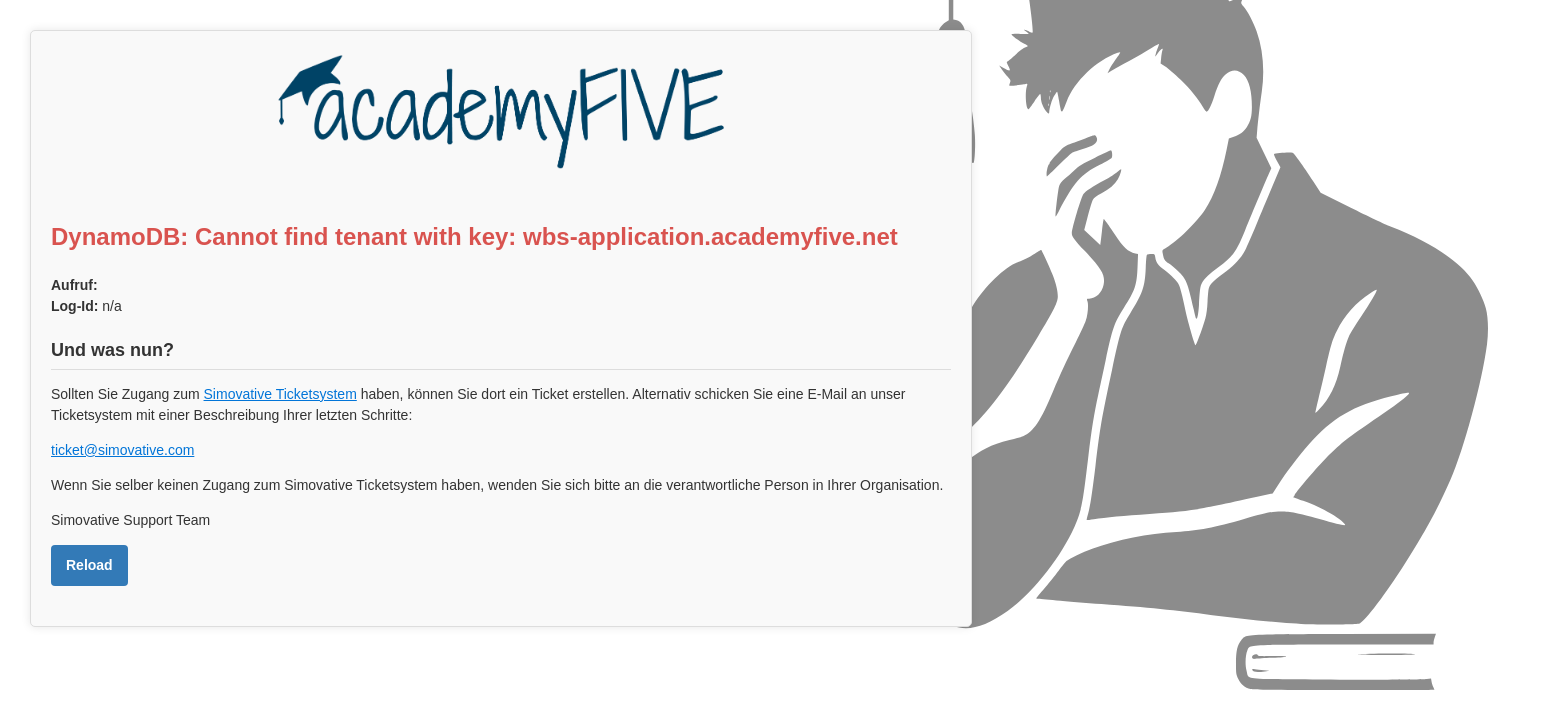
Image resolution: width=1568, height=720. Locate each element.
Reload (89, 565)
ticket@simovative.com (122, 450)
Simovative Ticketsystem (280, 394)
